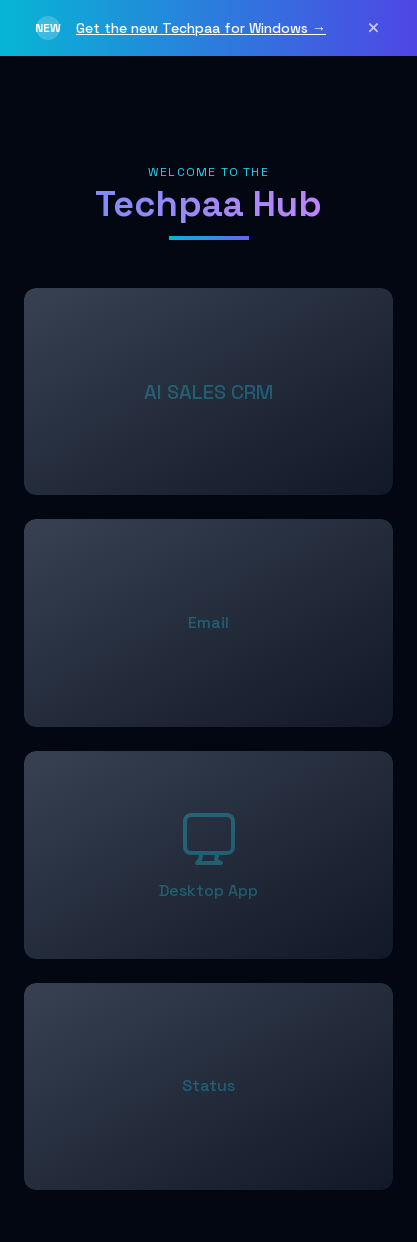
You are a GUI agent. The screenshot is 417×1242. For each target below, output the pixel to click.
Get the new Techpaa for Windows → (201, 28)
